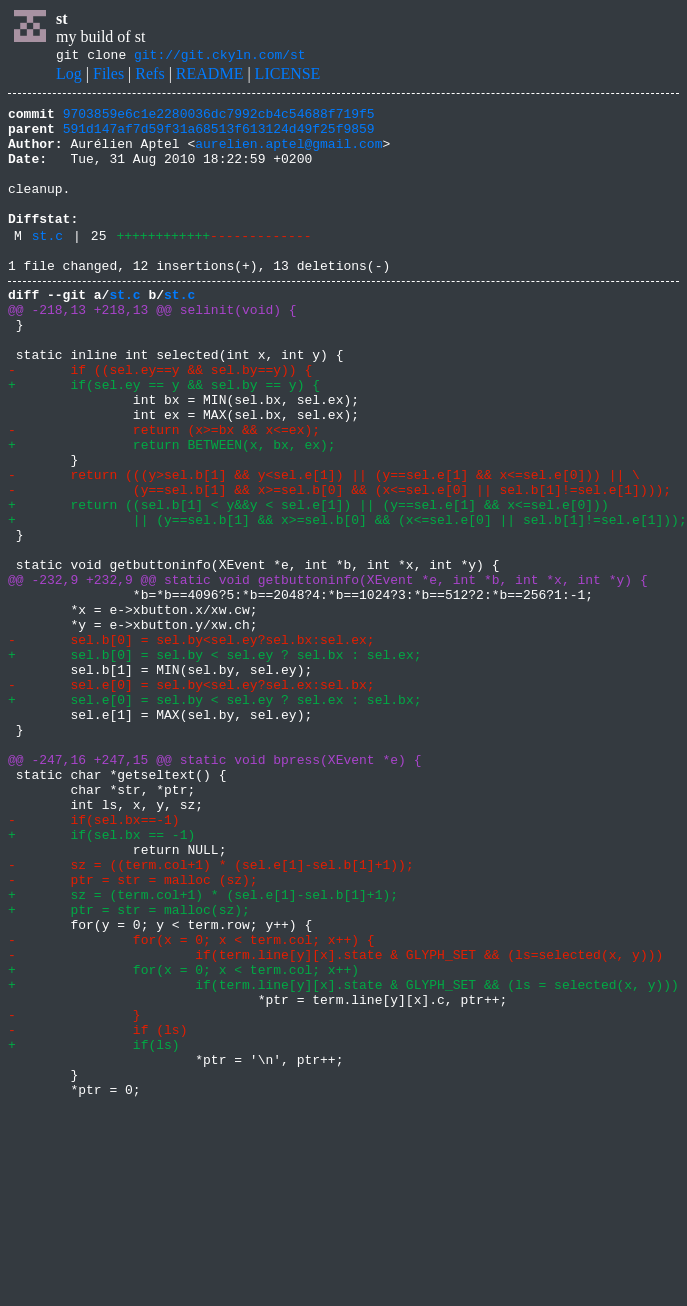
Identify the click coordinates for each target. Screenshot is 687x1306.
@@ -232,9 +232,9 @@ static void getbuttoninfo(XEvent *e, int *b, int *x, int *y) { (328, 672)
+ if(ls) (94, 1230)
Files (108, 76)
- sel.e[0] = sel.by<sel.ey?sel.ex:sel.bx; (191, 798)
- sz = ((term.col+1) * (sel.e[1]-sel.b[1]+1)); (211, 1014)
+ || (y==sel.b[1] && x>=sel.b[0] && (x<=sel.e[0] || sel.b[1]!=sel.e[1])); (347, 600)
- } (74, 1194)
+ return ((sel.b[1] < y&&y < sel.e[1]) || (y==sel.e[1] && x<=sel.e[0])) (312, 582)
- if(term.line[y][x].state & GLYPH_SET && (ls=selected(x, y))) (335, 1122)
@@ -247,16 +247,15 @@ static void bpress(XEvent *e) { (214, 888)
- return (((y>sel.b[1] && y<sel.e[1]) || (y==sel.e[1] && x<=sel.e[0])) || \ (324, 546)
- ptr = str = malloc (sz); (133, 1032)
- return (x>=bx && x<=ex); (164, 492)
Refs (149, 76)
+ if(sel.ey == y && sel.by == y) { (164, 438)
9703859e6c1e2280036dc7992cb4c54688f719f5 (219, 119)
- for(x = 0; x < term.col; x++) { (191, 1104)
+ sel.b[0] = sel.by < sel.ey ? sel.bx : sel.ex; (214, 762)
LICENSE (288, 76)
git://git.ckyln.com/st (220, 57)
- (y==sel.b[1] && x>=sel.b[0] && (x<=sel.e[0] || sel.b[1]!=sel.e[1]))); (339, 564)
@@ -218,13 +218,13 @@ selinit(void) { (152, 348)
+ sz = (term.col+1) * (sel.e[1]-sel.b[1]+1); (203, 1050)
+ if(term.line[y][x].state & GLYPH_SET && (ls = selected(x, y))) (343, 1158)
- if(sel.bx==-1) (94, 960)
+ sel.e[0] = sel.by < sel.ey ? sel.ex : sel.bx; (214, 816)
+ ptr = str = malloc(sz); (129, 1068)
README (210, 76)
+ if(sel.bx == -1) (101, 978)
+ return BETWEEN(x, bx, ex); (172, 510)
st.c (47, 265)
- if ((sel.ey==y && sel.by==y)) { (160, 420)
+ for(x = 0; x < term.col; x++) (183, 1140)
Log (69, 76)
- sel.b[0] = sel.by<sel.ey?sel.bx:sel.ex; (191, 744)
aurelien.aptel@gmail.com (288, 155)
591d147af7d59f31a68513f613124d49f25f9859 (219, 137)
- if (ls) (97, 1212)
